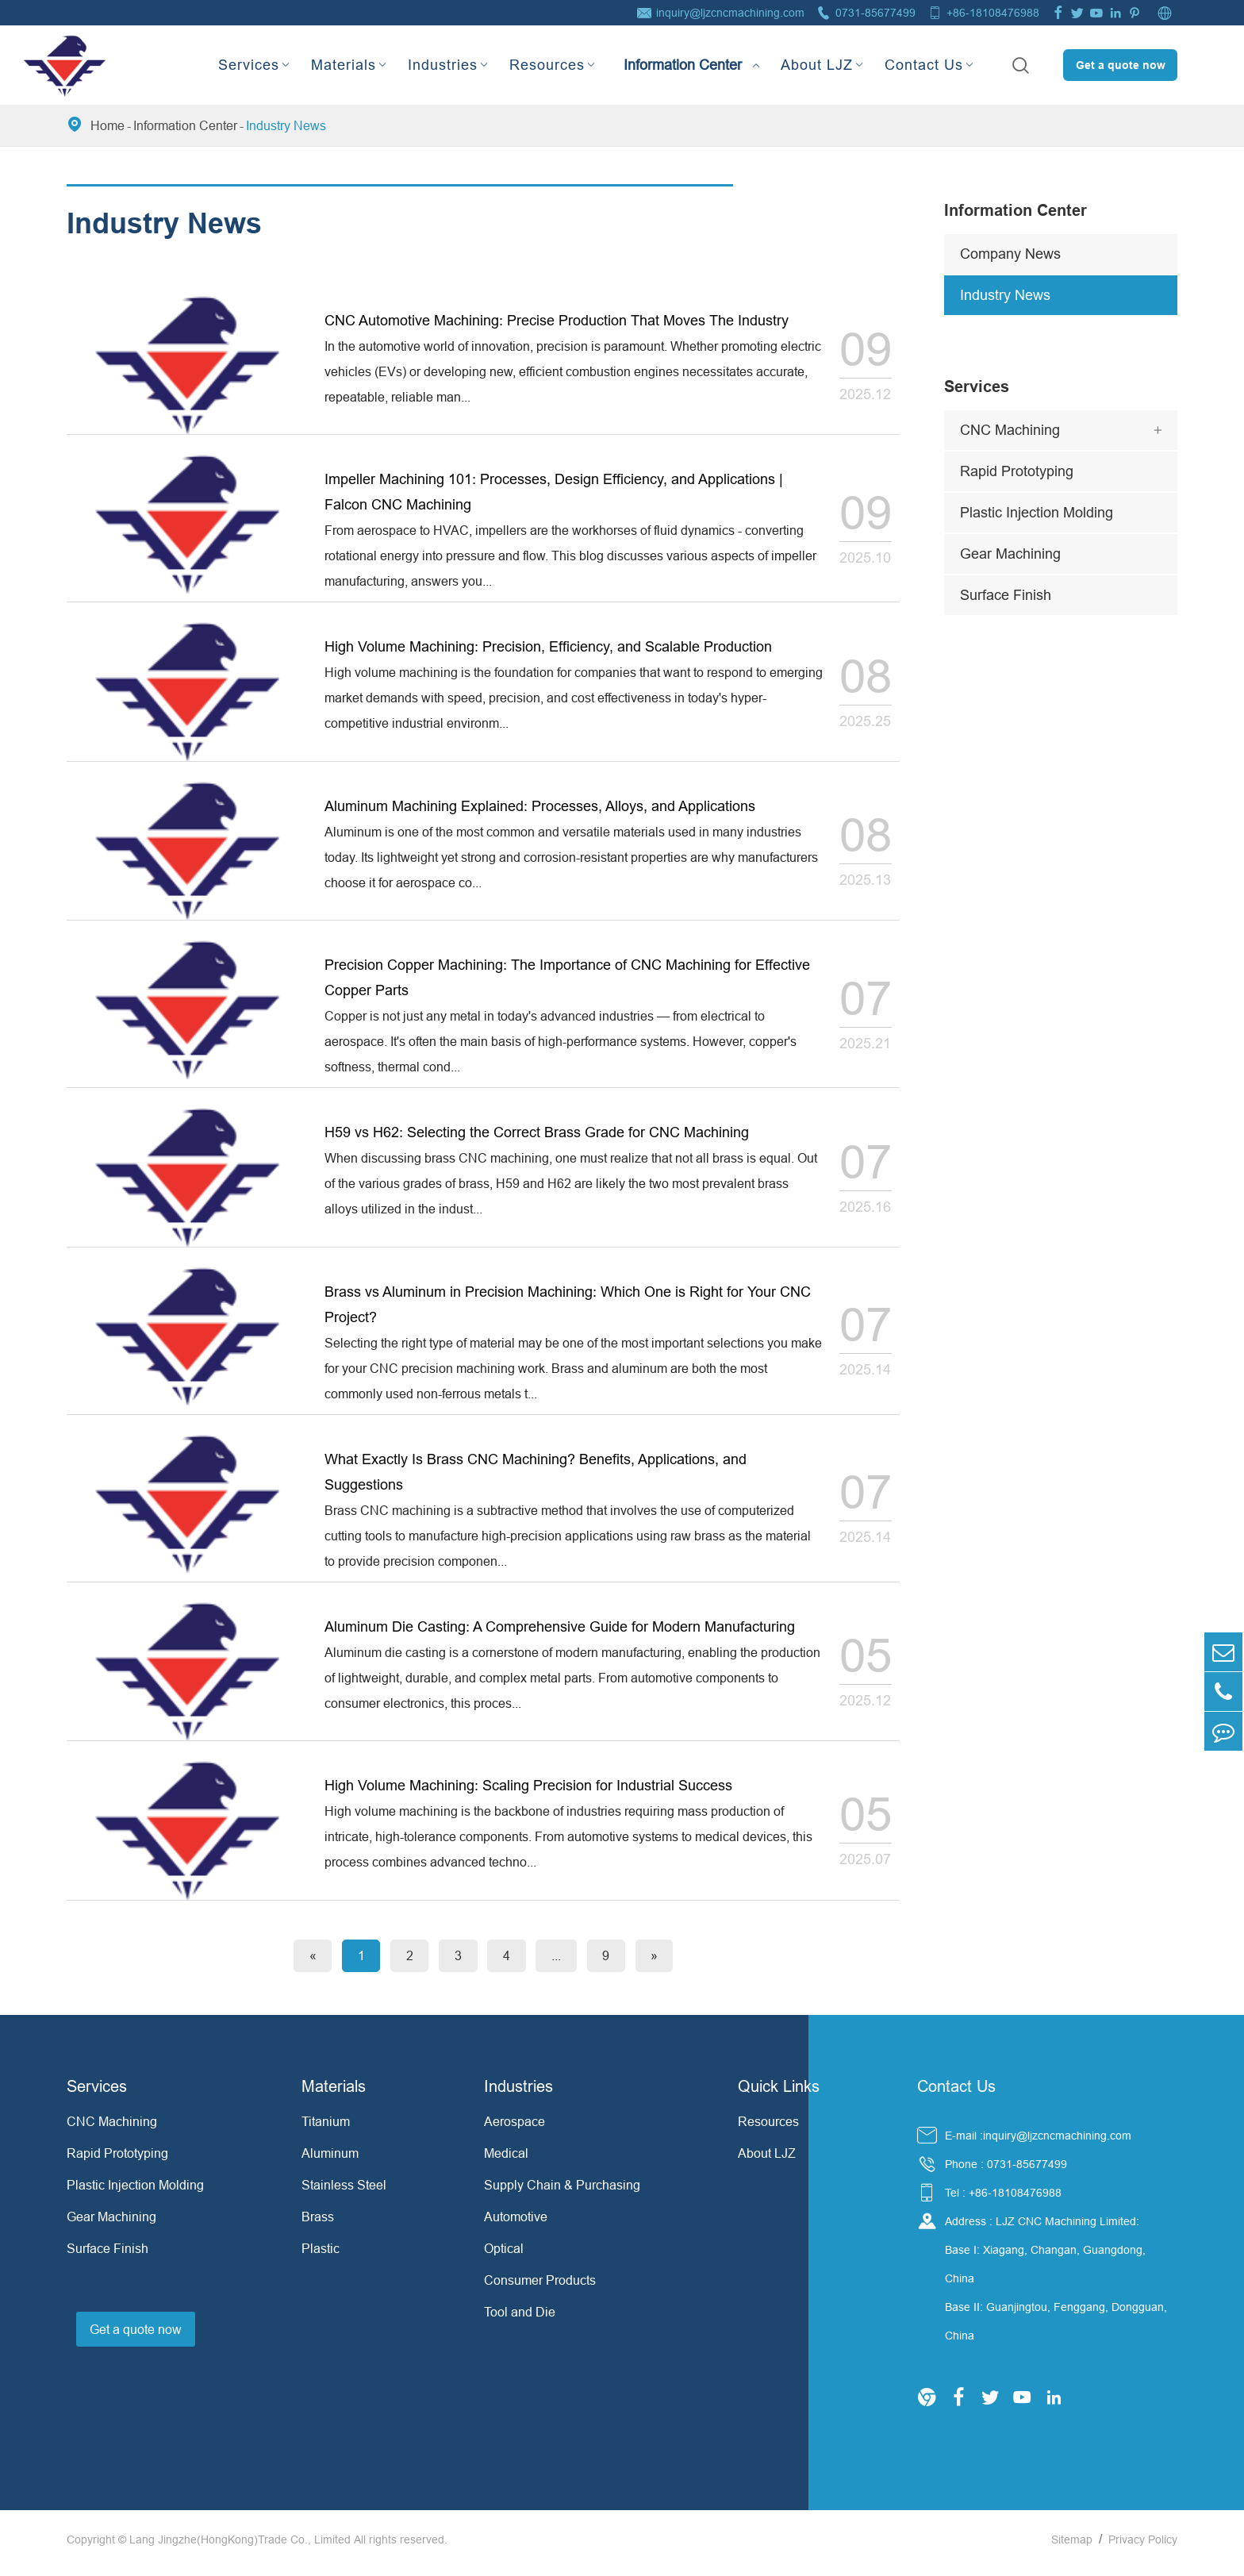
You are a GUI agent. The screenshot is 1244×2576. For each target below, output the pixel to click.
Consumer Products (540, 2287)
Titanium (325, 2128)
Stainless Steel (343, 2192)
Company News (1010, 253)
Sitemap (1071, 2546)
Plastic (320, 2255)
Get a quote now (1120, 65)
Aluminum (330, 2160)
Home (107, 125)
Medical (506, 2160)
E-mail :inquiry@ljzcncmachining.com (1038, 2142)
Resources (547, 64)
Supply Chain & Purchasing (562, 2192)
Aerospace (514, 2128)
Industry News (286, 125)
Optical (504, 2255)
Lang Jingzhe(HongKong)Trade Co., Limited (240, 2546)
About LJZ (817, 64)
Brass (317, 2224)
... (561, 1962)
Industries (443, 64)
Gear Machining (1010, 553)
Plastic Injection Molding (1036, 512)
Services (248, 64)
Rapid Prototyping (1016, 471)
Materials (343, 64)
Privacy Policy (1142, 2546)
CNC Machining (1010, 429)
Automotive (515, 2224)
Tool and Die (519, 2319)
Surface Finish (1005, 594)
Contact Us (924, 64)
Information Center (682, 51)
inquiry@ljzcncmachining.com (730, 12)
